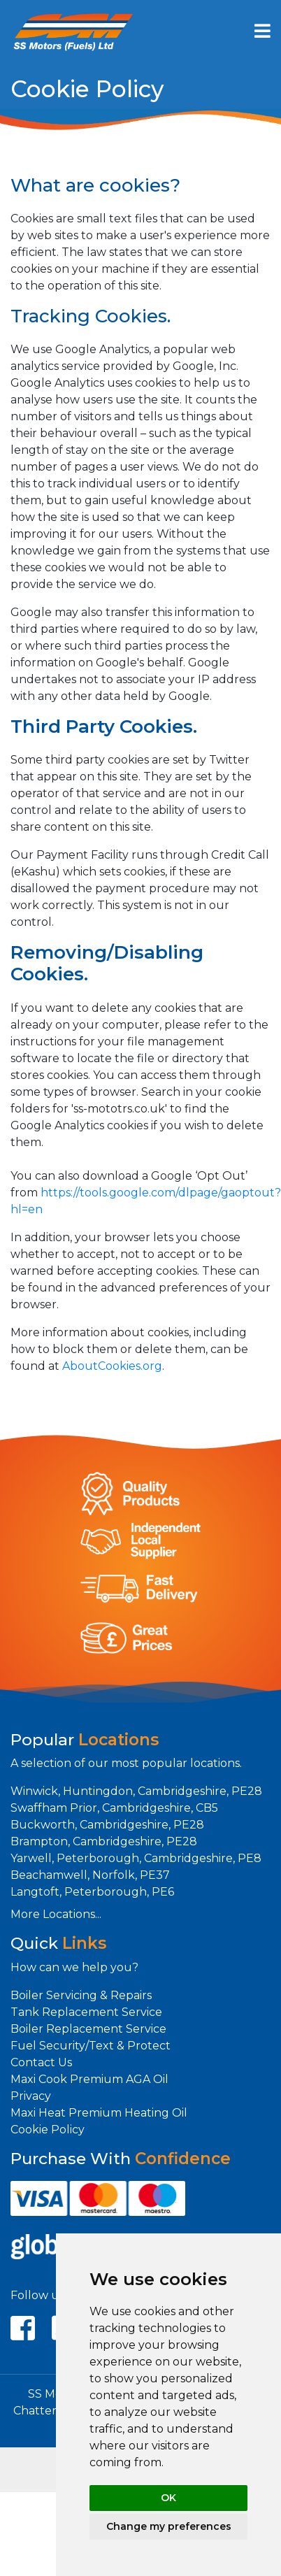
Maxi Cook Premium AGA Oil (89, 2079)
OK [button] (168, 2497)
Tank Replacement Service (86, 2012)
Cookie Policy (47, 2129)
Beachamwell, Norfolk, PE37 (90, 1875)
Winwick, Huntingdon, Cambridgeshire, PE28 (136, 1791)
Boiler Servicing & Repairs (81, 1995)
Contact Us (41, 2062)
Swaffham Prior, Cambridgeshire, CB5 (114, 1808)
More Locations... (55, 1914)
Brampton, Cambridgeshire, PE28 (103, 1841)
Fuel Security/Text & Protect (90, 2045)
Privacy (30, 2096)
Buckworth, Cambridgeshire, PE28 (107, 1824)
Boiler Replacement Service (88, 2028)
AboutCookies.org (112, 1366)
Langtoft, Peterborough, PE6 (92, 1891)
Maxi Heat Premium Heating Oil (98, 2112)
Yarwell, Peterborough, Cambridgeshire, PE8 (135, 1858)
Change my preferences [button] (168, 2526)
